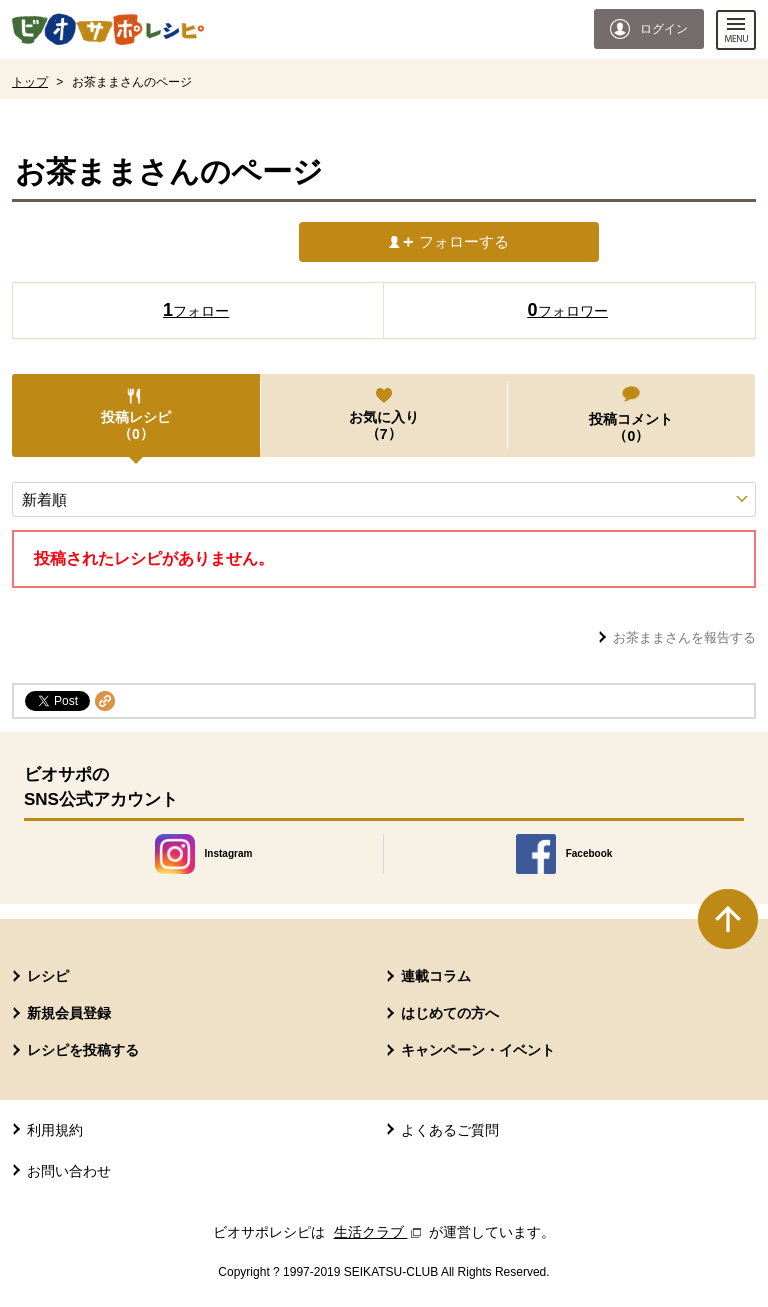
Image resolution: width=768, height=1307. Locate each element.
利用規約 (55, 1130)
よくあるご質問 (450, 1130)
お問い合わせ (69, 1171)
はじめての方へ (450, 1013)
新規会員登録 (69, 1013)
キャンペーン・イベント (478, 1050)
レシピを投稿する (83, 1050)
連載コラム (436, 976)
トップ (30, 82)
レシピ (48, 976)
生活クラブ (380, 1232)
